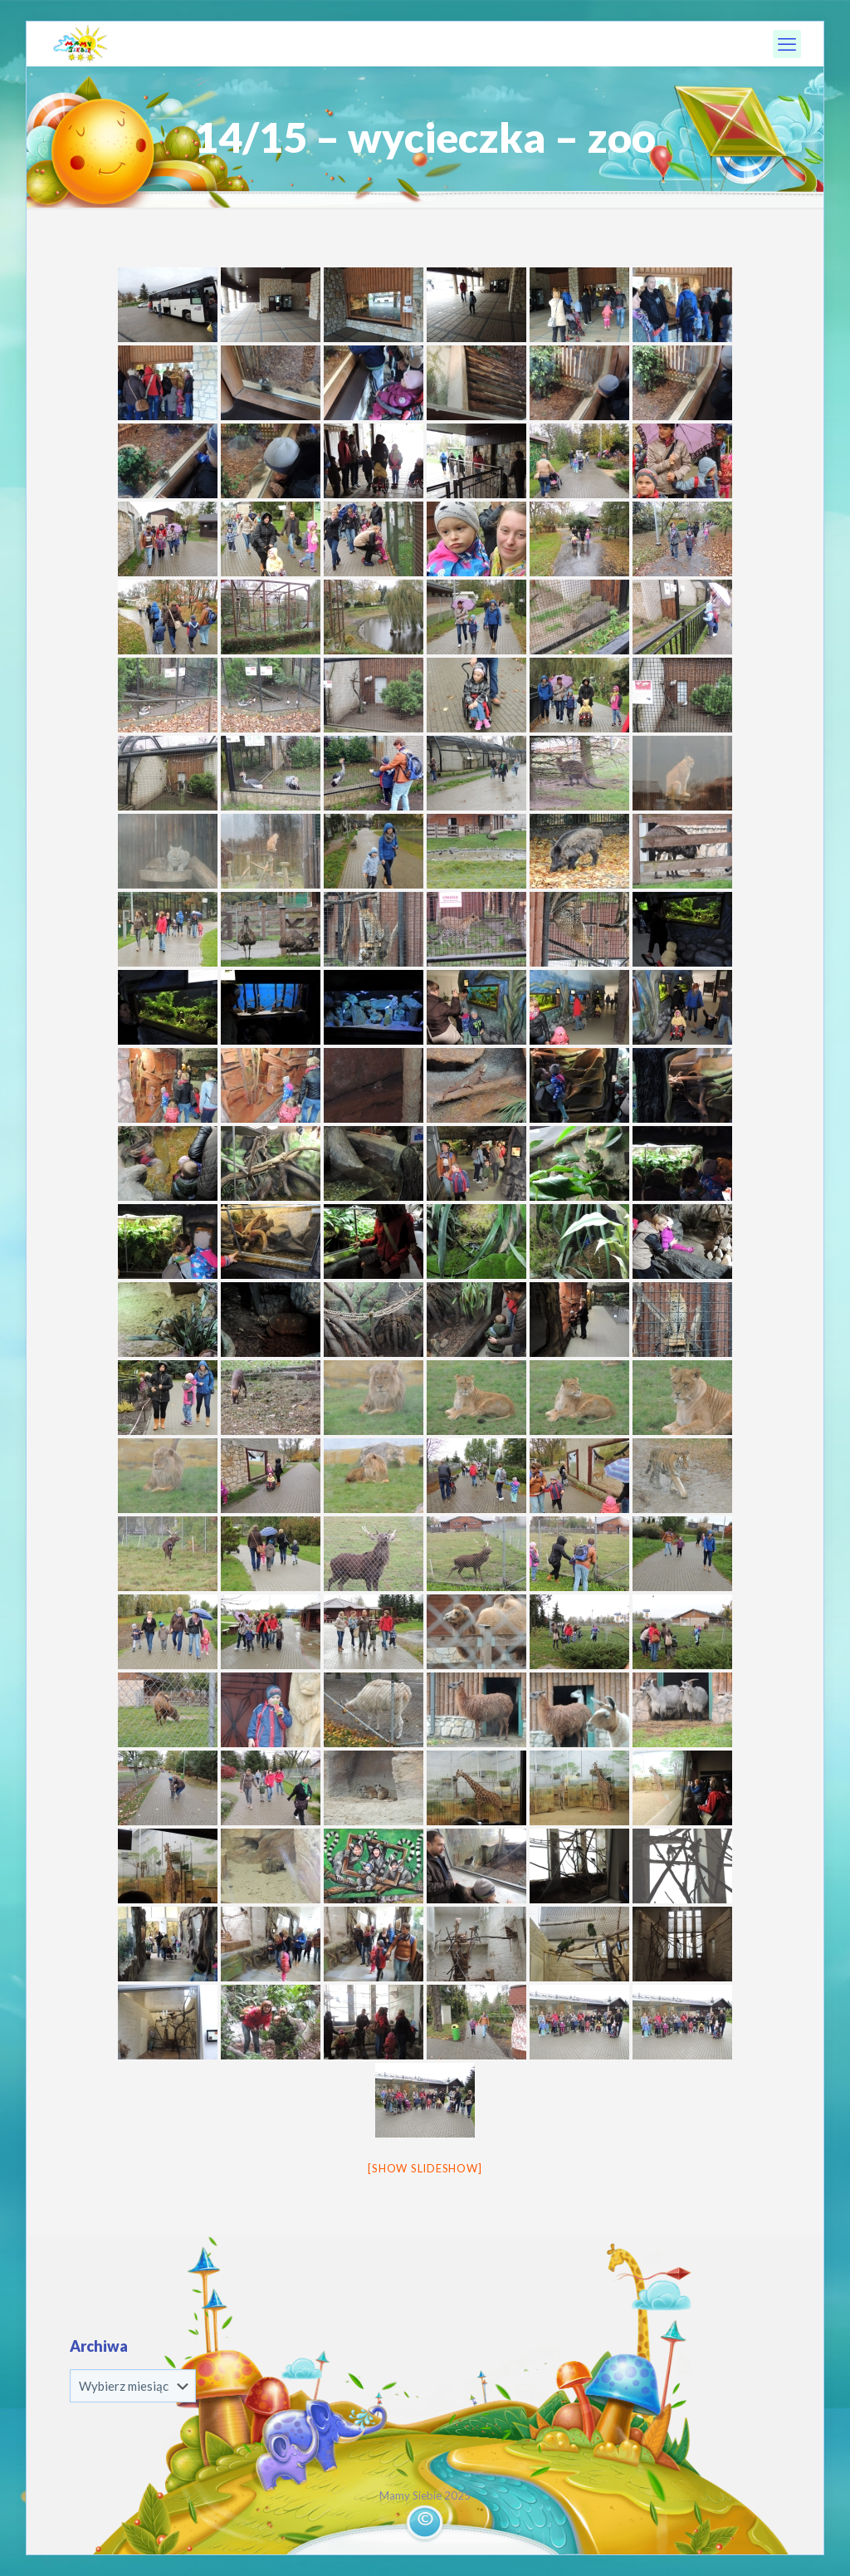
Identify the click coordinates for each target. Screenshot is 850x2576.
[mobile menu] (787, 44)
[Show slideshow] (424, 2168)
